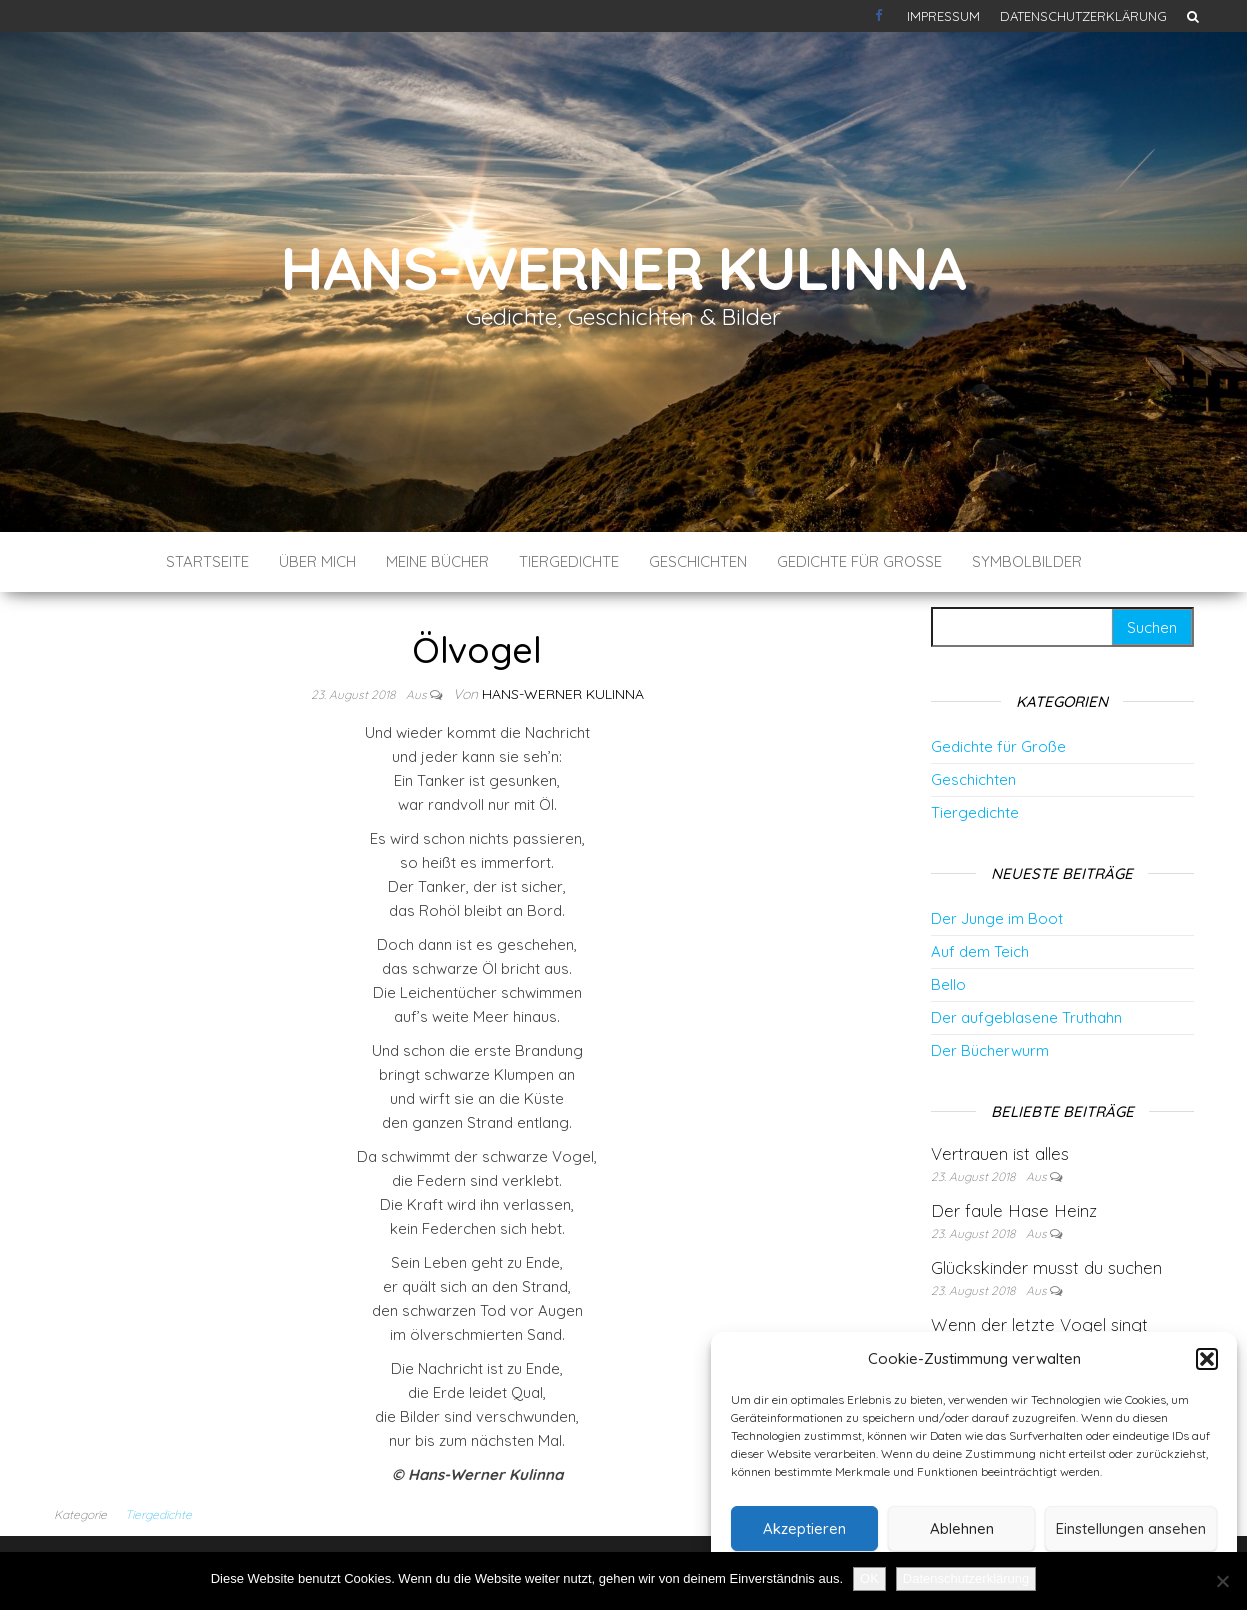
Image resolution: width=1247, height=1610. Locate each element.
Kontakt (881, 16)
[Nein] (1222, 1581)
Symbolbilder (1027, 561)
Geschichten (698, 561)
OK (869, 1578)
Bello (948, 984)
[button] (1207, 1359)
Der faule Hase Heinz (1014, 1210)
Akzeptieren (804, 1528)
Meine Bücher (437, 561)
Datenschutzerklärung (1083, 16)
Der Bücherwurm (990, 1050)
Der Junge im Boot (997, 918)
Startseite (207, 561)
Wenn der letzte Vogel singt (1039, 1324)
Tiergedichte (569, 561)
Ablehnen (962, 1528)
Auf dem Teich (980, 951)
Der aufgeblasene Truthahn (1026, 1017)
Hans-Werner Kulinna (623, 267)
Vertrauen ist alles (1000, 1153)
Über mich (317, 561)
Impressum (943, 16)
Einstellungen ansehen (1131, 1528)
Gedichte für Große (859, 561)
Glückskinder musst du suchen (1046, 1267)
